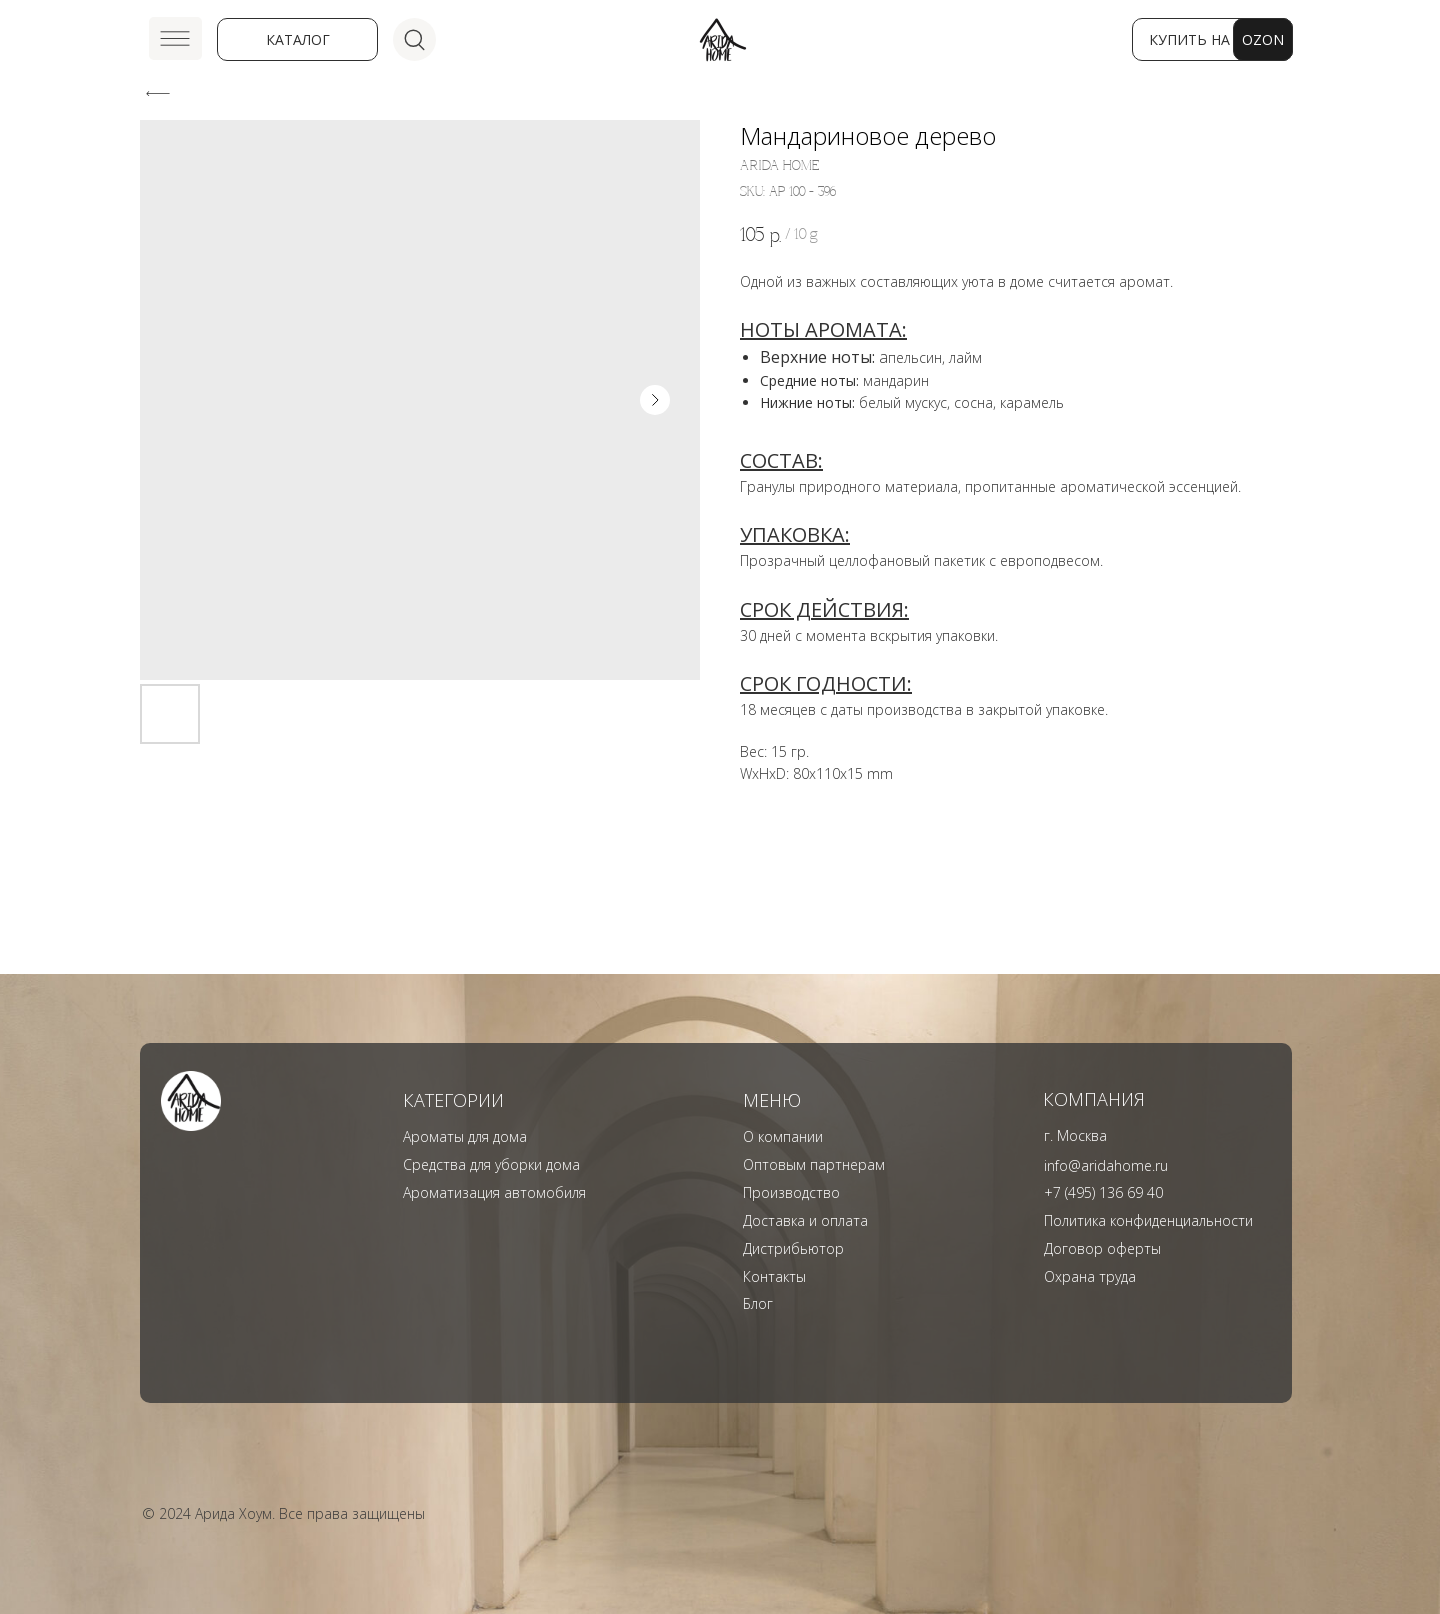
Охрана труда (1090, 1276)
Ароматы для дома (465, 1136)
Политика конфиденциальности (1148, 1220)
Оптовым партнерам (814, 1164)
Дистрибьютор (793, 1248)
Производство (791, 1192)
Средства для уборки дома (491, 1164)
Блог (758, 1303)
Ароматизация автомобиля (494, 1192)
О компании (783, 1136)
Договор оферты (1102, 1248)
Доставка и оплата (805, 1220)
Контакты (774, 1276)
